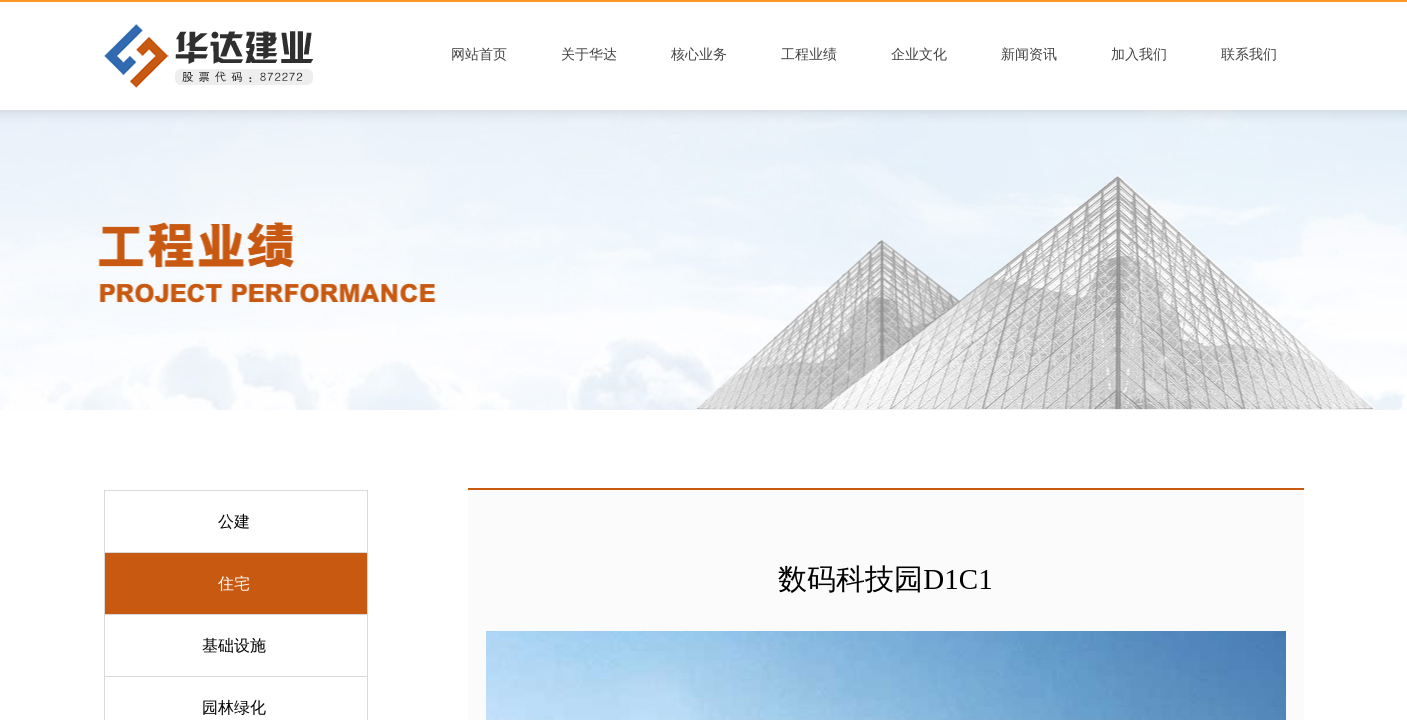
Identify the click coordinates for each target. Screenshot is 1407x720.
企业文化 (919, 54)
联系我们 (1249, 54)
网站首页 (479, 54)
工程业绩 (809, 54)
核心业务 (699, 54)
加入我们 (1139, 54)
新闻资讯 (1029, 54)
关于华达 (589, 54)
